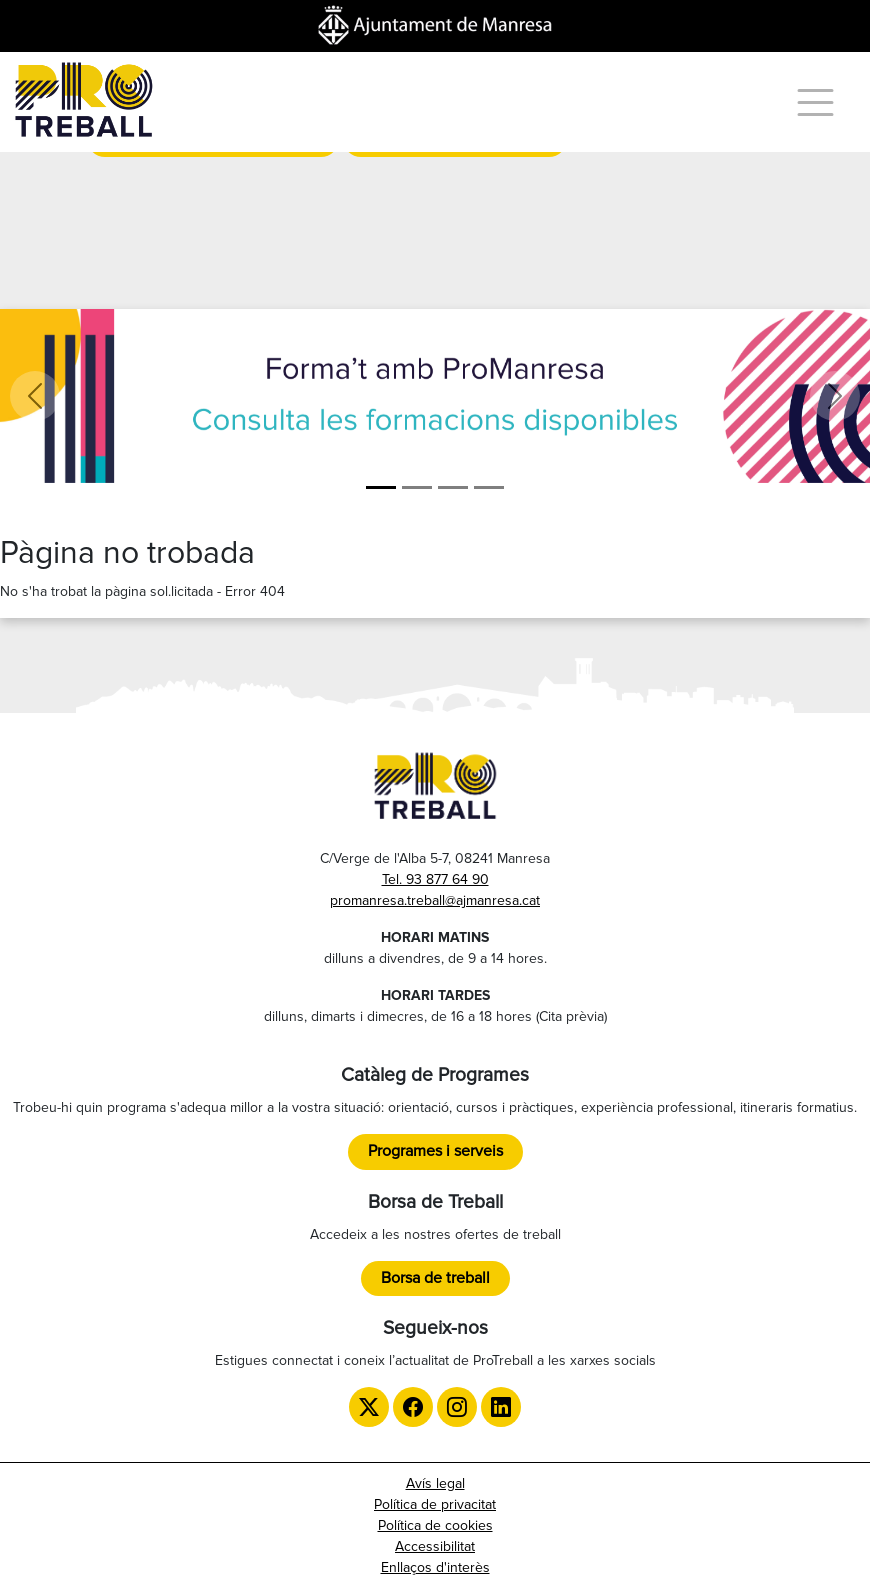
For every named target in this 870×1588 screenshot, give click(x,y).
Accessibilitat (435, 1546)
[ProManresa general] (417, 487)
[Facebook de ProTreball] (413, 1407)
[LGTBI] (453, 487)
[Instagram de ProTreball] (457, 1407)
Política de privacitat (435, 1504)
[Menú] (815, 102)
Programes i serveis (435, 1151)
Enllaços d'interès (435, 1567)
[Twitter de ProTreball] (369, 1407)
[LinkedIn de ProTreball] (501, 1407)
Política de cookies (435, 1525)
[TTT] (489, 487)
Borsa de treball (435, 1278)
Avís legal (435, 1483)
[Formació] (381, 487)
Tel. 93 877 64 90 (435, 879)
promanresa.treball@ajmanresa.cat (435, 900)
